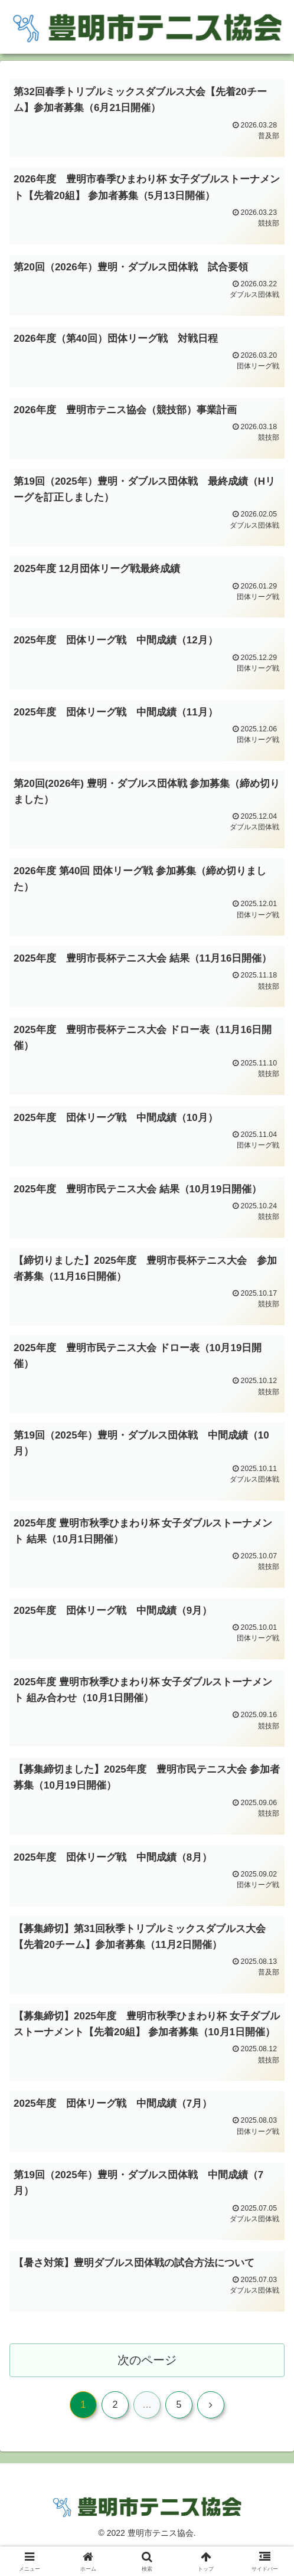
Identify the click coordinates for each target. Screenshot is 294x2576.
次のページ (147, 2384)
